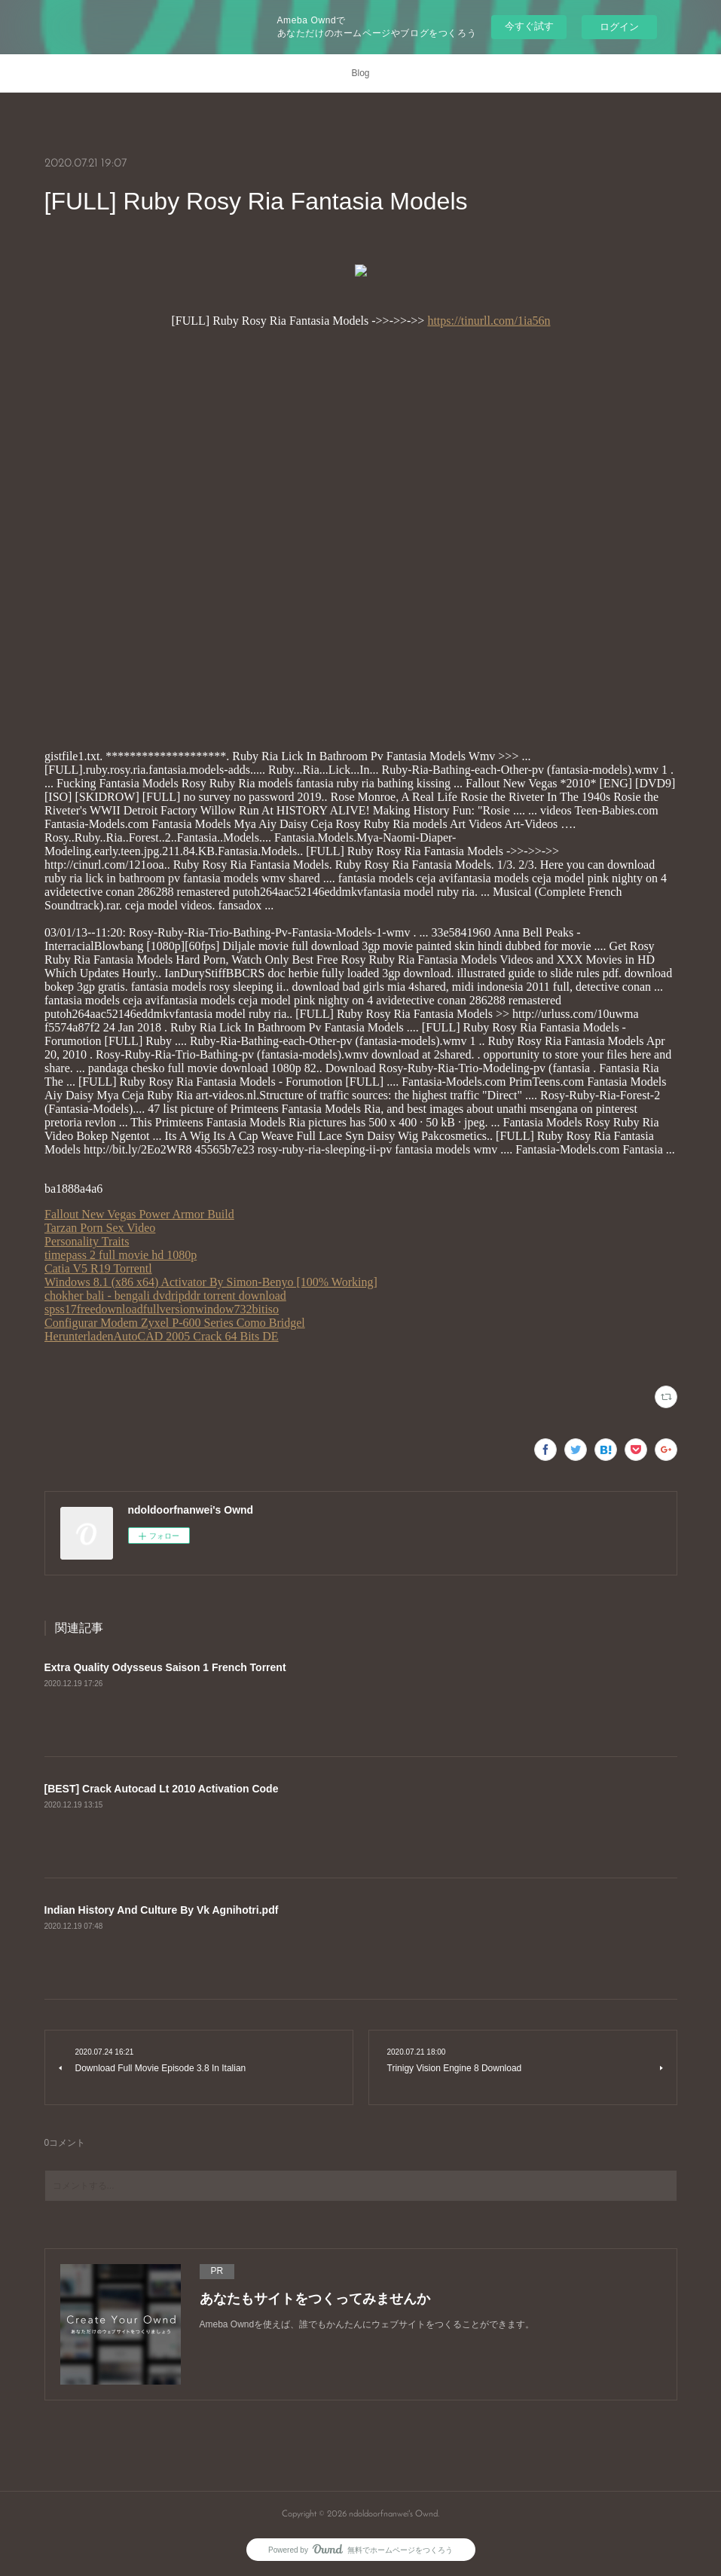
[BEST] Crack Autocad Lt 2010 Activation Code (161, 1789)
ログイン (619, 26)
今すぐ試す (529, 26)
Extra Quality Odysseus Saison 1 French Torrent (165, 1667)
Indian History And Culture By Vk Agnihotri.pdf (161, 1910)
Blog (360, 73)
